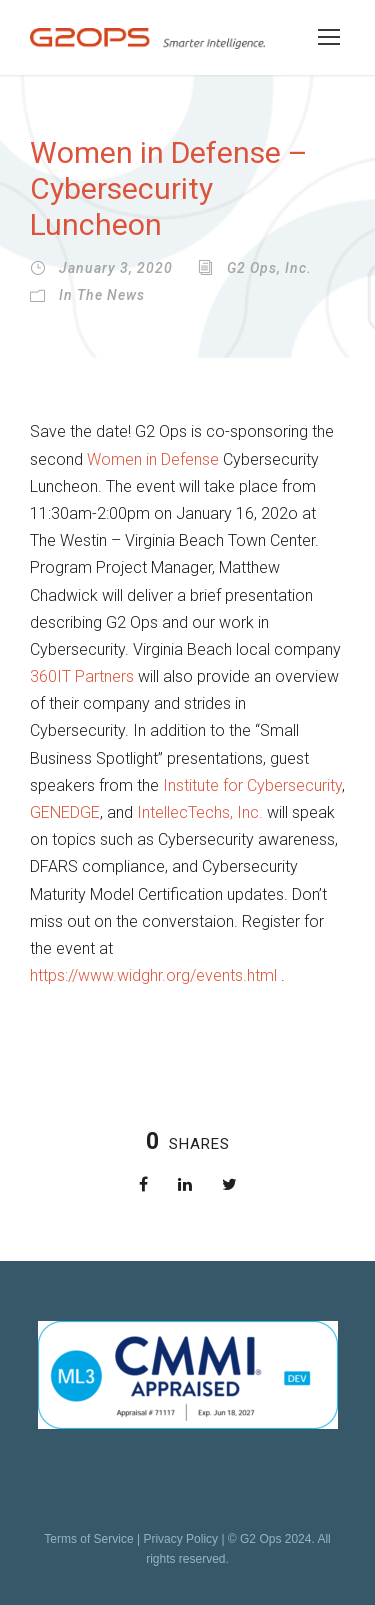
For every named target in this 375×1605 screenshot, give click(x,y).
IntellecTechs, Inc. (200, 812)
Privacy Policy (180, 1539)
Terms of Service (88, 1539)
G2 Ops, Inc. (269, 268)
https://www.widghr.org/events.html (155, 975)
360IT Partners (82, 676)
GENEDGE (65, 812)
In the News (102, 295)
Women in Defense (153, 459)
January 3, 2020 (116, 268)
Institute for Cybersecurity (252, 785)
